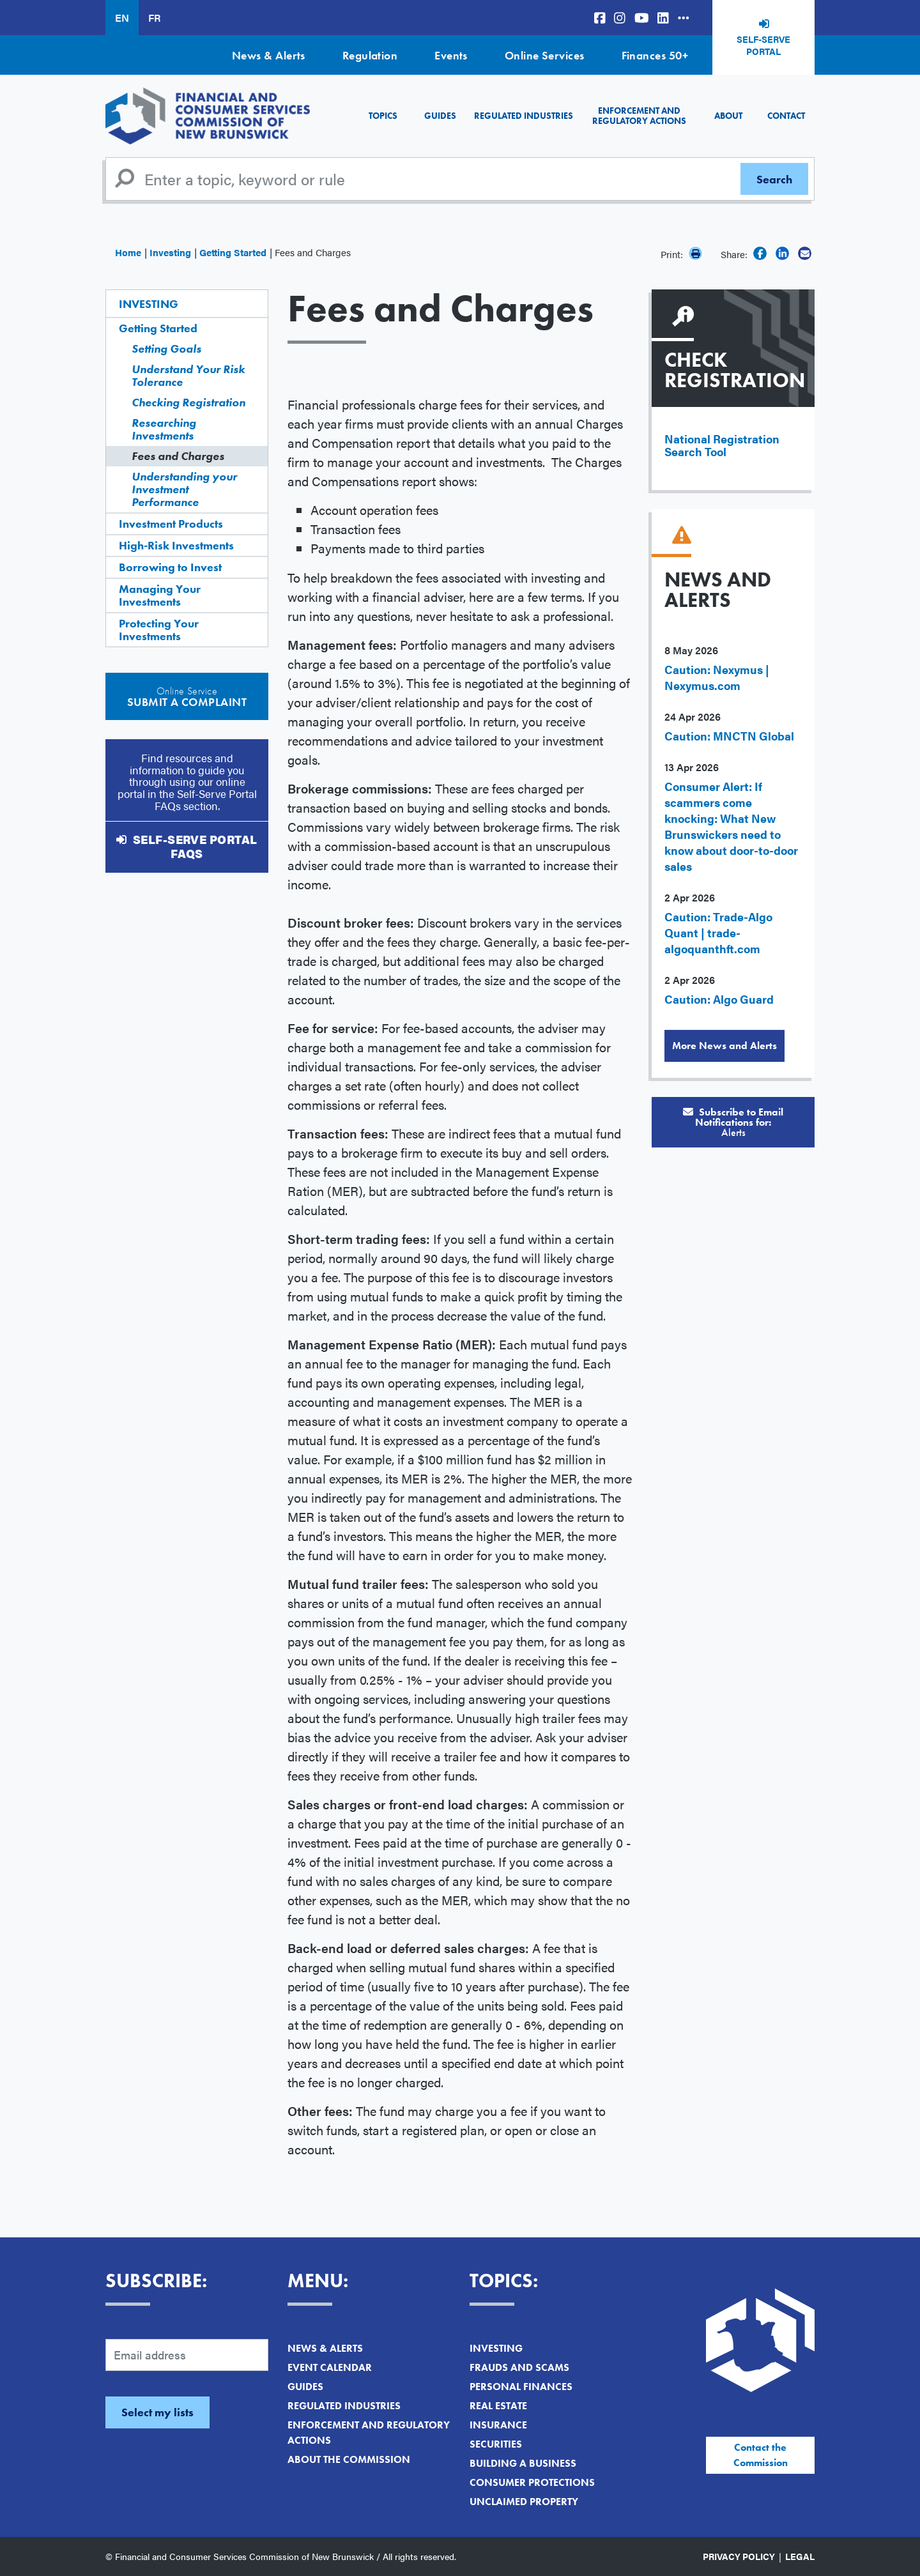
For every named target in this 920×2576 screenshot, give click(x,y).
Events (451, 55)
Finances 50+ (655, 55)
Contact (786, 115)
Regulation (370, 55)
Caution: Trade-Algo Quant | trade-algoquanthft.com (718, 932)
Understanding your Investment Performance (184, 489)
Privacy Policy (739, 2556)
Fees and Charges (178, 455)
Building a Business (523, 2463)
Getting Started (232, 252)
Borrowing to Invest (170, 567)
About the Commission (349, 2459)
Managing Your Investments (160, 595)
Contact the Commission (760, 2455)
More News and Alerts (724, 1045)
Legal (800, 2556)
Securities (496, 2444)
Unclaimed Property (524, 2501)
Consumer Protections (532, 2482)
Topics (383, 115)
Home (128, 252)
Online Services (545, 55)
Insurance (498, 2425)
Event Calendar (330, 2367)
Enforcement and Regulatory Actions (639, 115)
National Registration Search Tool (721, 445)
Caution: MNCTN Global (729, 736)
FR (154, 17)
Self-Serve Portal (763, 45)
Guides (440, 115)
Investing (170, 252)
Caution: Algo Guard (719, 999)
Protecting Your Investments (159, 629)
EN (122, 17)
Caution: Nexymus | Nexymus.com (716, 677)
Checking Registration (188, 402)
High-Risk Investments (176, 545)
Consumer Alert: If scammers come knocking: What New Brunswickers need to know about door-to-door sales (731, 826)
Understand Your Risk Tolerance (188, 375)
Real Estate (498, 2405)
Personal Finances (521, 2386)
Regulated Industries (523, 115)
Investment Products (171, 523)
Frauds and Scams (519, 2367)
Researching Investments (164, 429)
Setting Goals (166, 348)
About (728, 115)
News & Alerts (268, 55)
